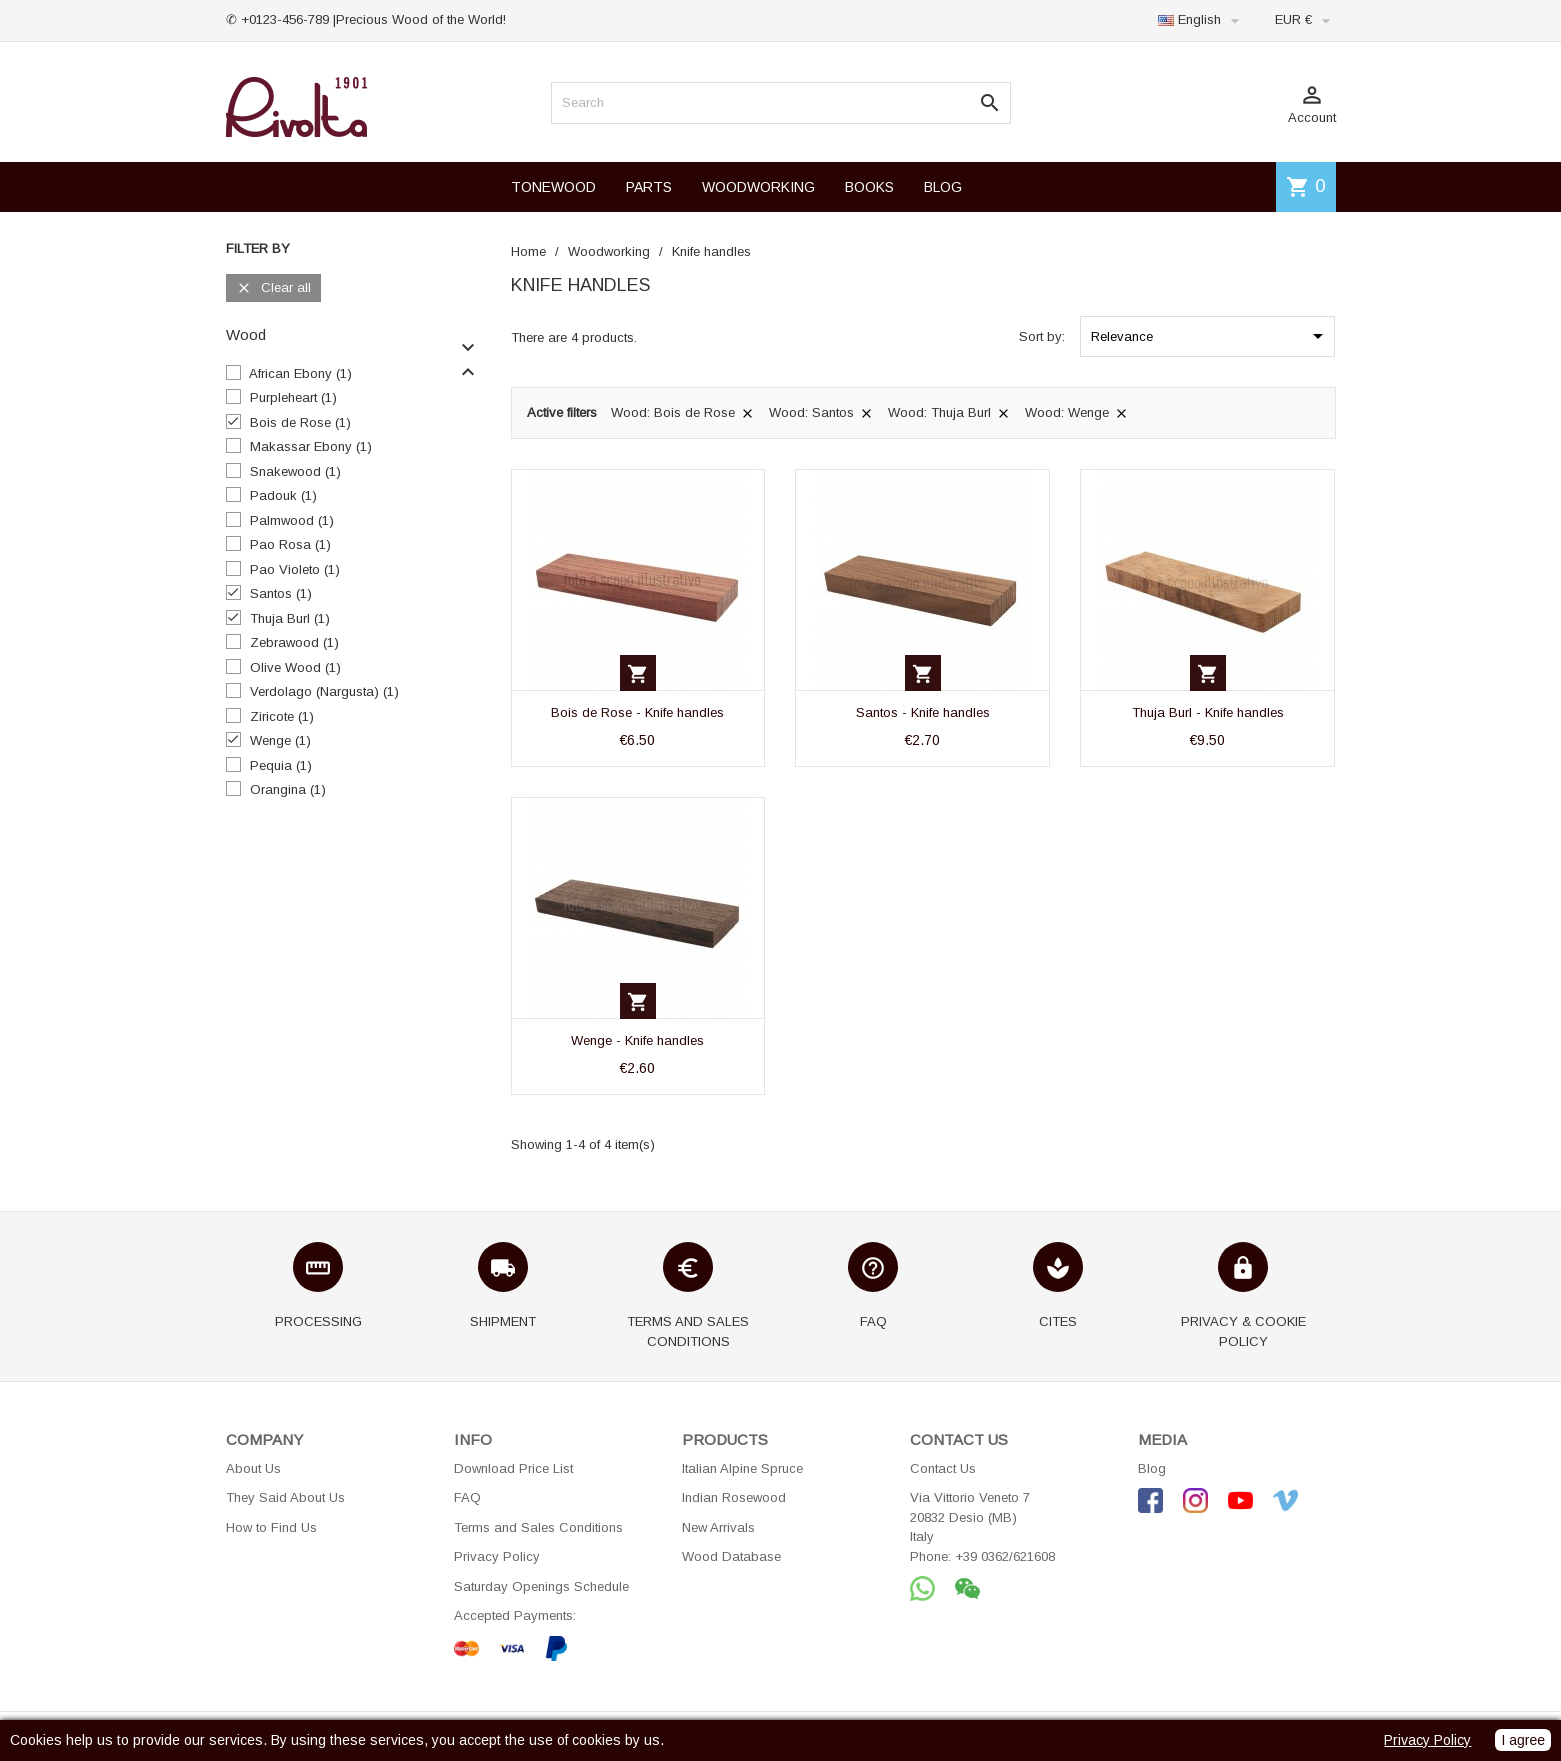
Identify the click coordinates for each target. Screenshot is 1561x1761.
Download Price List (513, 1468)
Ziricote (282, 716)
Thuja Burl (290, 618)
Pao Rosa (290, 544)
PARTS (649, 187)
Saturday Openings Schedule (541, 1586)
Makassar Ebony (311, 446)
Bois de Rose (300, 422)
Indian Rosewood (734, 1497)
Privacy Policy (497, 1556)
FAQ (467, 1497)
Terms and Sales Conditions (538, 1527)
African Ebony (300, 373)
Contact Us (943, 1468)
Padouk (283, 495)
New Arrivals (718, 1527)
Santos (281, 593)
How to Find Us (271, 1527)
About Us (253, 1468)
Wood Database (731, 1556)
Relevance (1210, 336)
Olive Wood (295, 667)
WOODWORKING (758, 187)
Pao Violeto (295, 569)
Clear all (273, 288)
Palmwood (292, 520)
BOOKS (869, 187)
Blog (1152, 1468)
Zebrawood (294, 642)
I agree (1523, 1740)
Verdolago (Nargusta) (324, 691)
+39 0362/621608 (1005, 1556)
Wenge (280, 740)
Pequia (281, 765)
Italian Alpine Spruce (742, 1468)
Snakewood (295, 471)
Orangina (288, 789)
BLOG (943, 187)
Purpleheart (293, 397)
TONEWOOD (553, 187)
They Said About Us (285, 1497)
